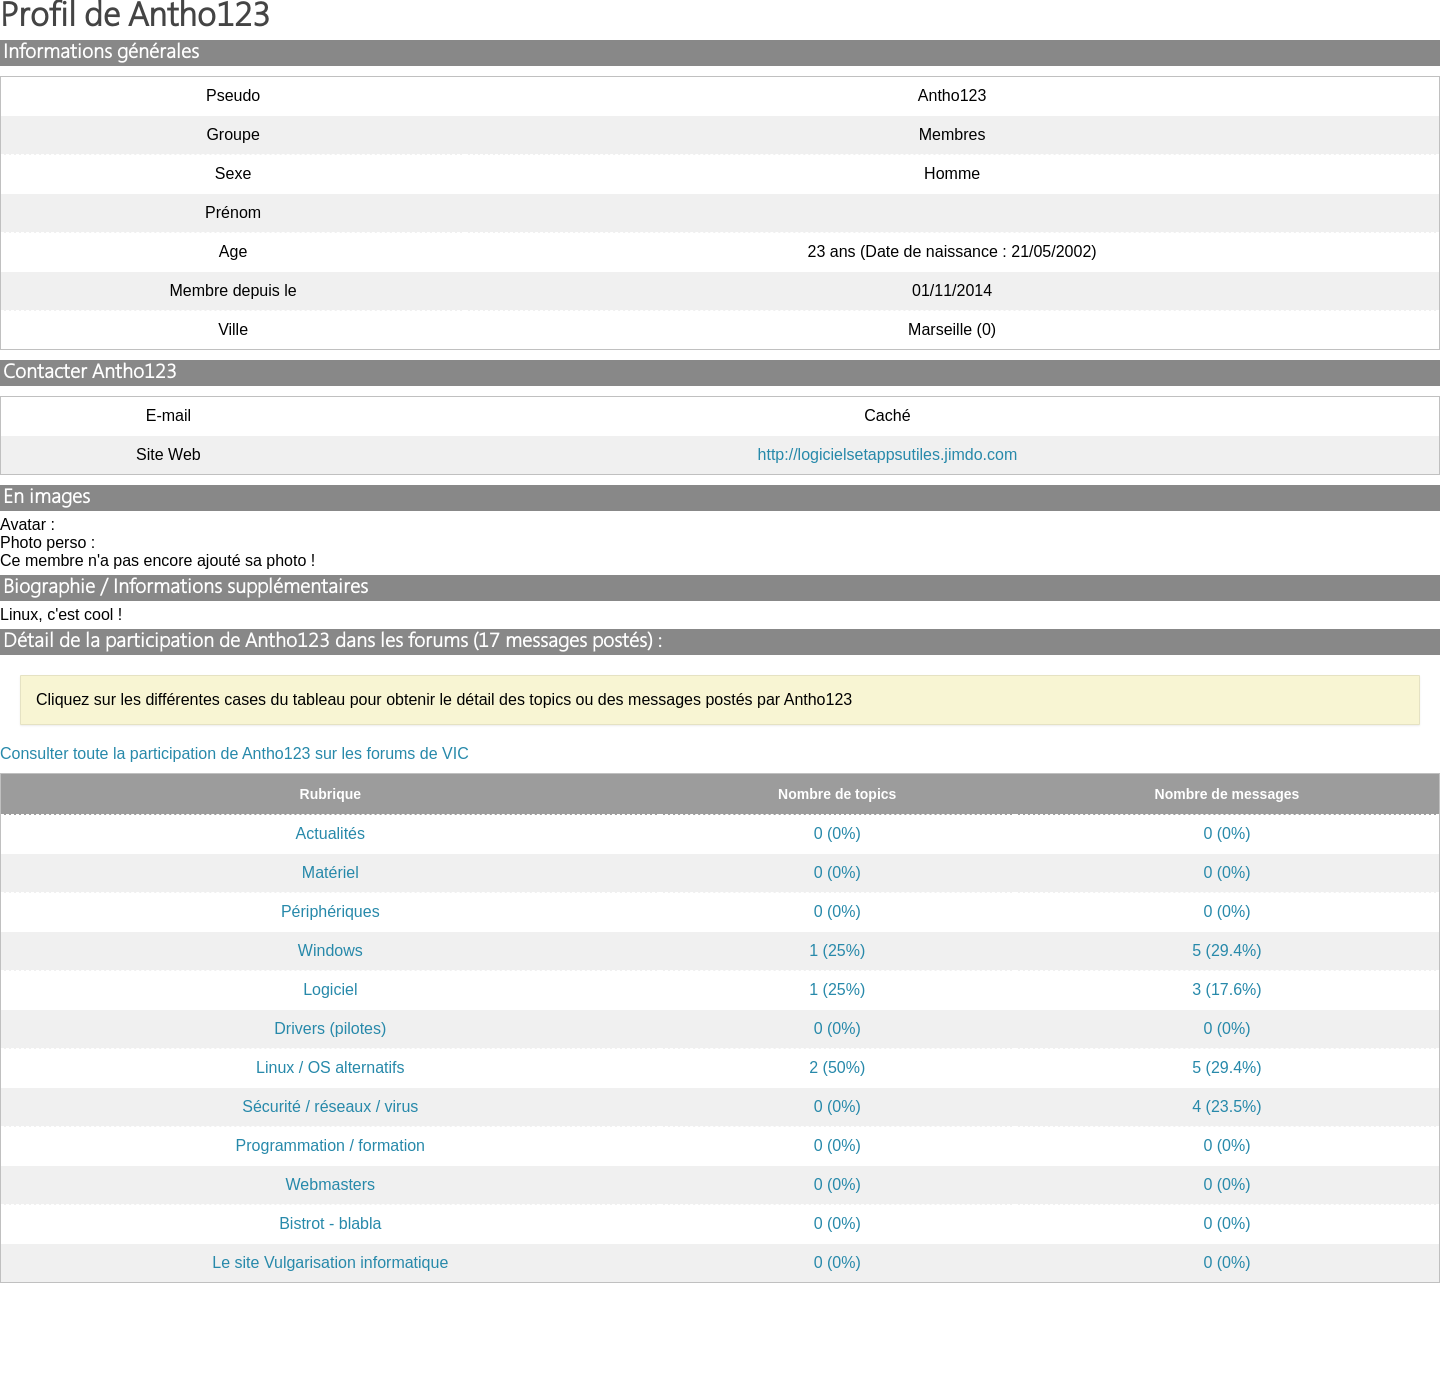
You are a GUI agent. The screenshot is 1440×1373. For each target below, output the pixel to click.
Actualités (330, 833)
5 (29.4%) (1226, 950)
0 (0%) (837, 833)
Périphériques (330, 911)
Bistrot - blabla (330, 1223)
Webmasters (331, 1184)
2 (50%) (837, 1067)
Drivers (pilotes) (330, 1028)
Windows (330, 950)
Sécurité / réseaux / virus (330, 1106)
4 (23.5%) (1226, 1106)
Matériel (330, 872)
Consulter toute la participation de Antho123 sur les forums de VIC (234, 753)
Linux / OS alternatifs (330, 1067)
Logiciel (330, 989)
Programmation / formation (330, 1145)
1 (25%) (837, 950)
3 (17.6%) (1226, 989)
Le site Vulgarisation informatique (330, 1262)
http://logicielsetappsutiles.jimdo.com (888, 454)
